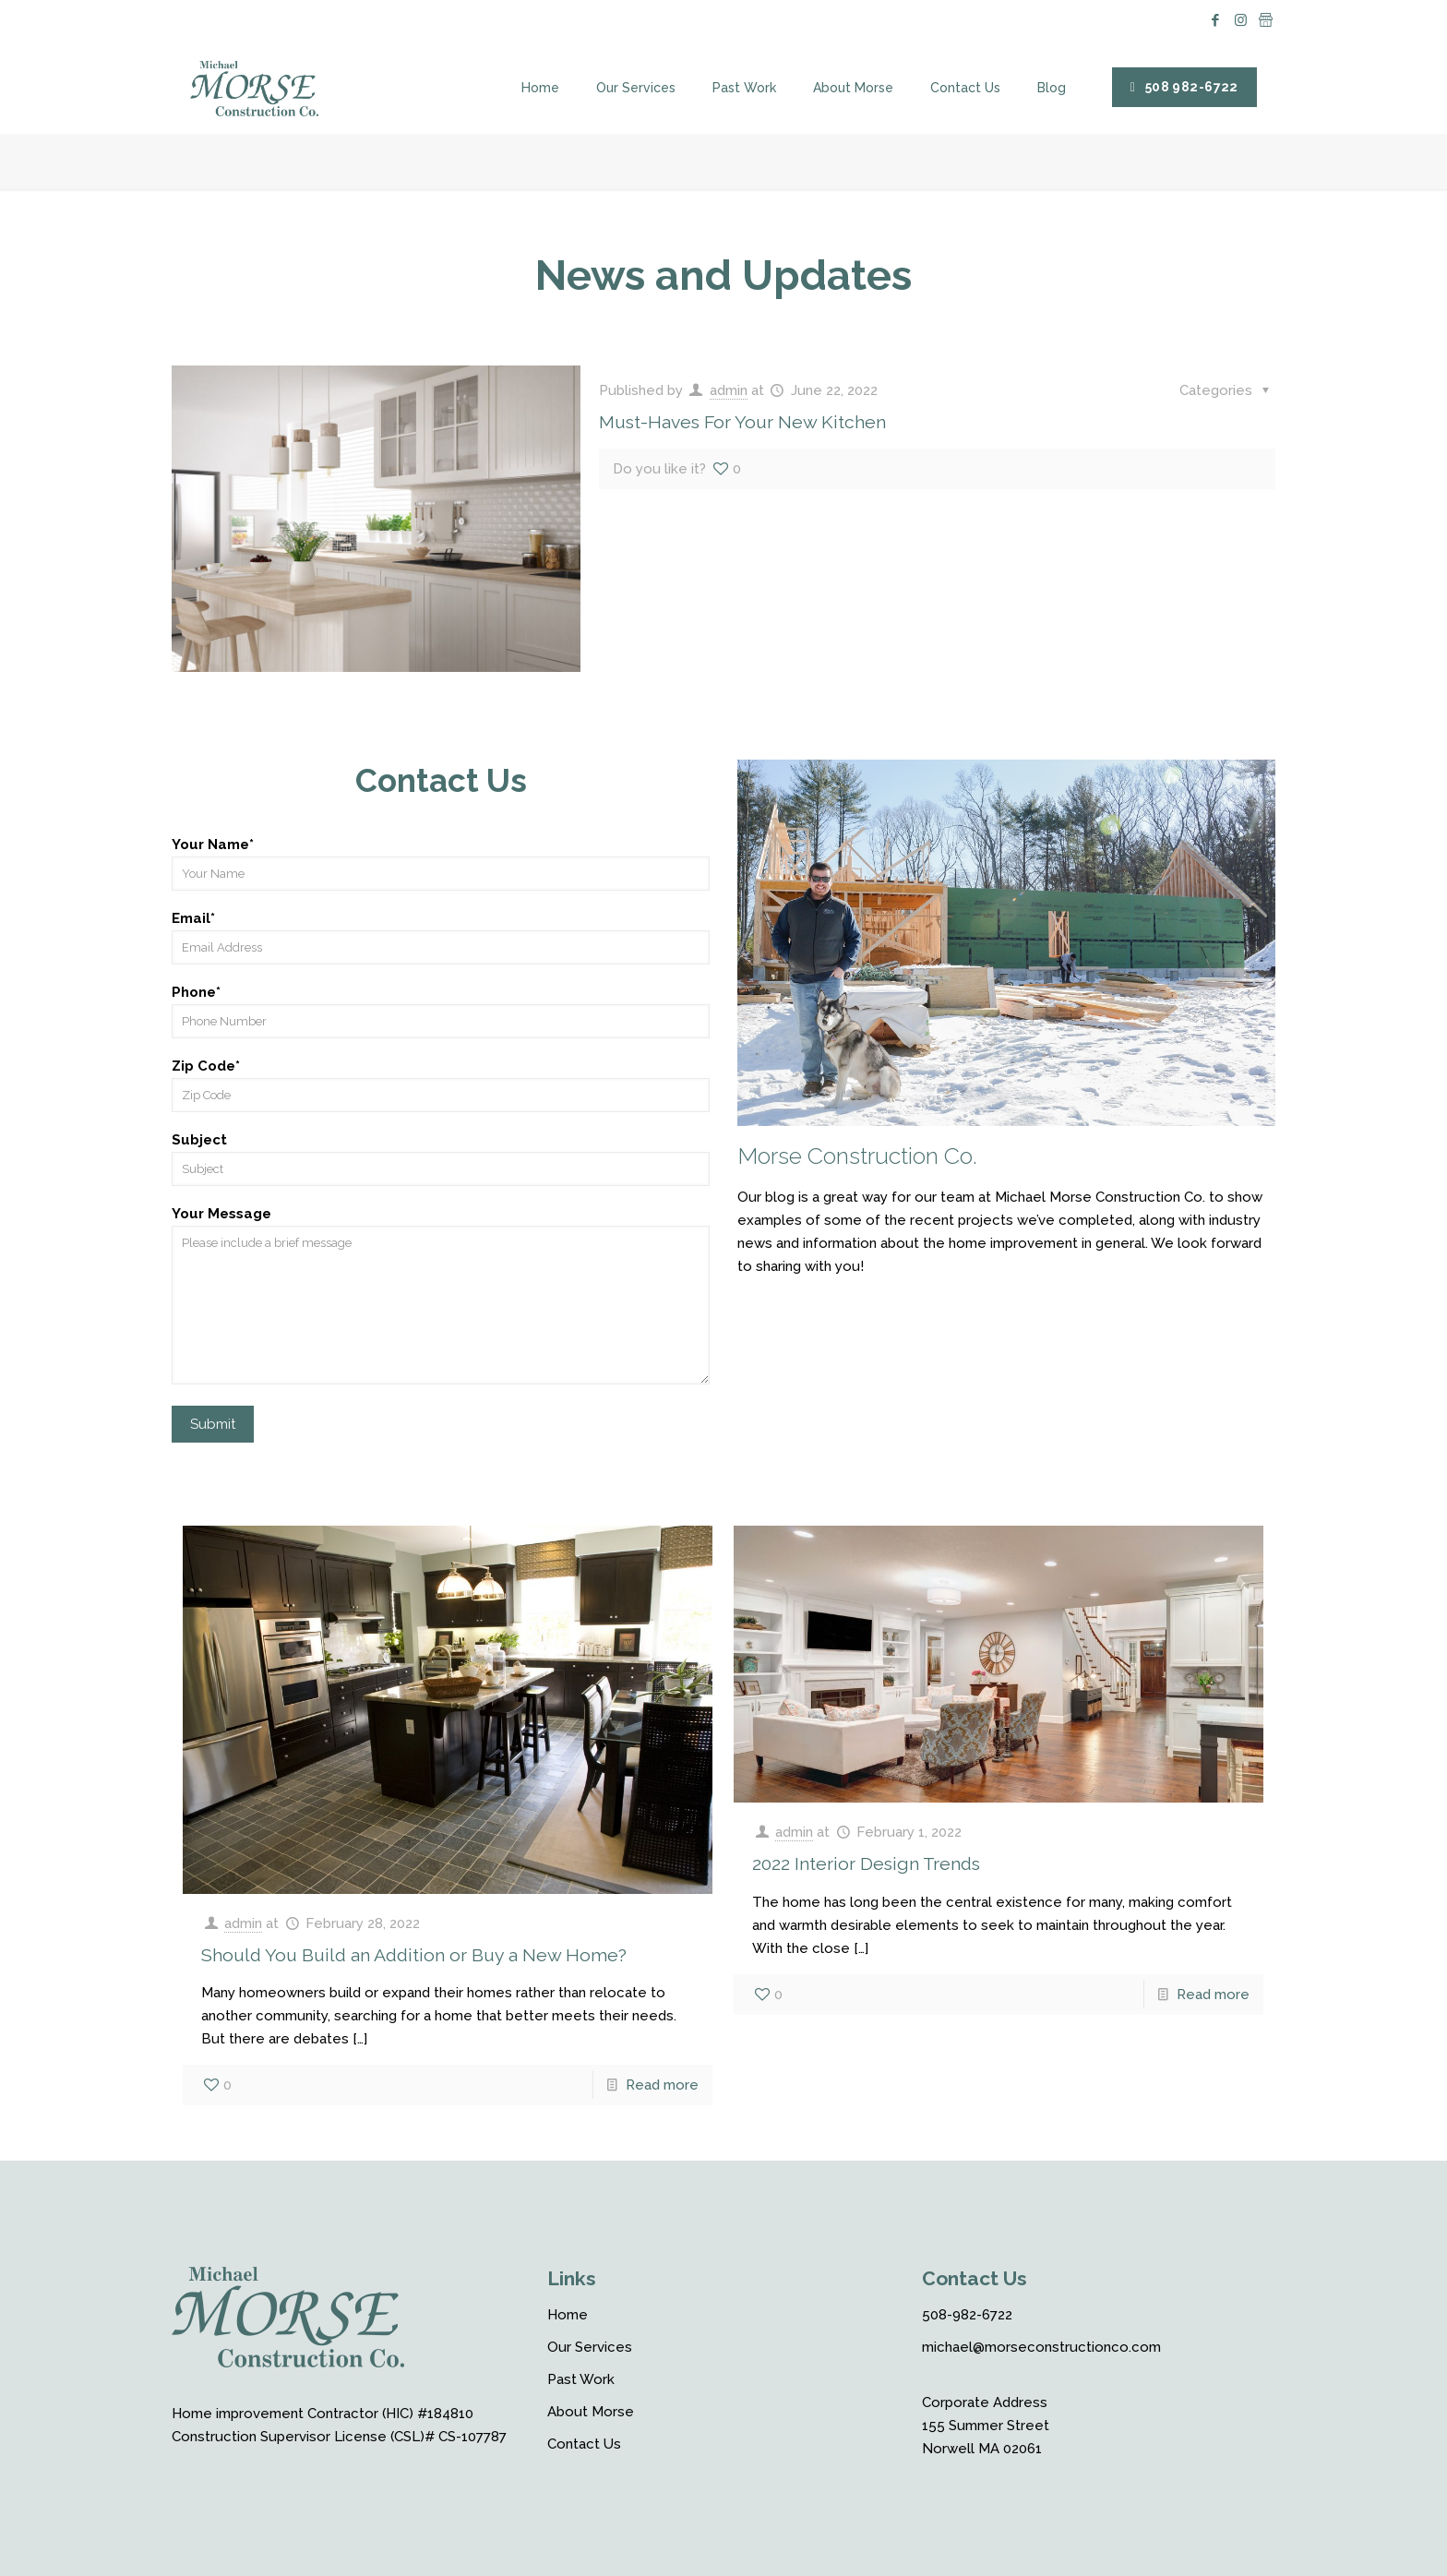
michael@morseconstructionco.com (1041, 2347)
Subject (441, 1159)
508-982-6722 (967, 2314)
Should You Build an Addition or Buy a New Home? (414, 1955)
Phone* (441, 1011)
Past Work (581, 2379)
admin (728, 390)
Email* (441, 937)
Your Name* (441, 863)
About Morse (590, 2411)
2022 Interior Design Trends (866, 1864)
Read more (662, 2085)
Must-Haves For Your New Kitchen (742, 422)
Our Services (589, 2347)
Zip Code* (441, 1085)
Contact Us (584, 2444)
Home (567, 2314)
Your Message (441, 1294)
